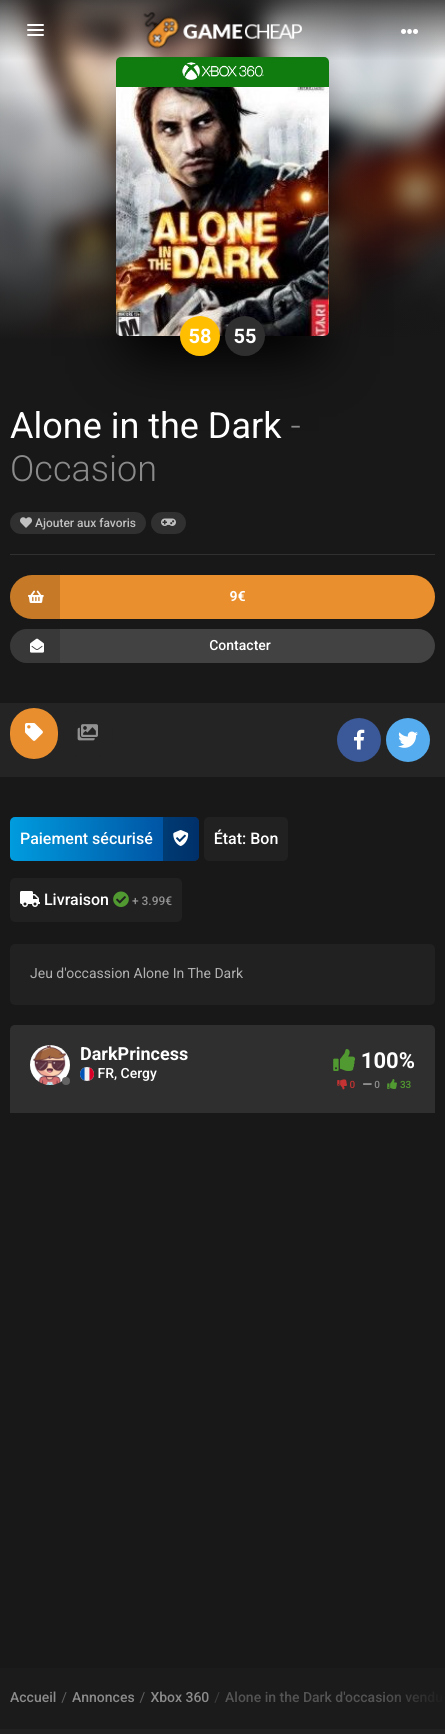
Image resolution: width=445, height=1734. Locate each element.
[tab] (34, 733)
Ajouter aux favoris (78, 523)
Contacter (222, 646)
